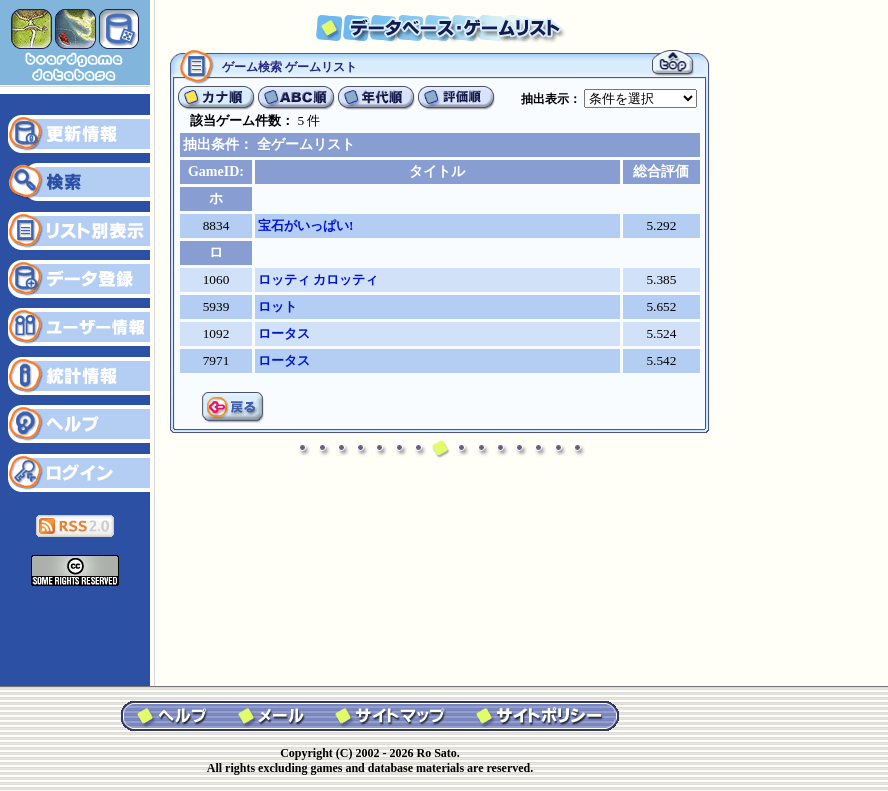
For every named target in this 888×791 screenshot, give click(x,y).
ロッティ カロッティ (318, 279)
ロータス (284, 333)
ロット (277, 306)
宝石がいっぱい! (305, 225)
